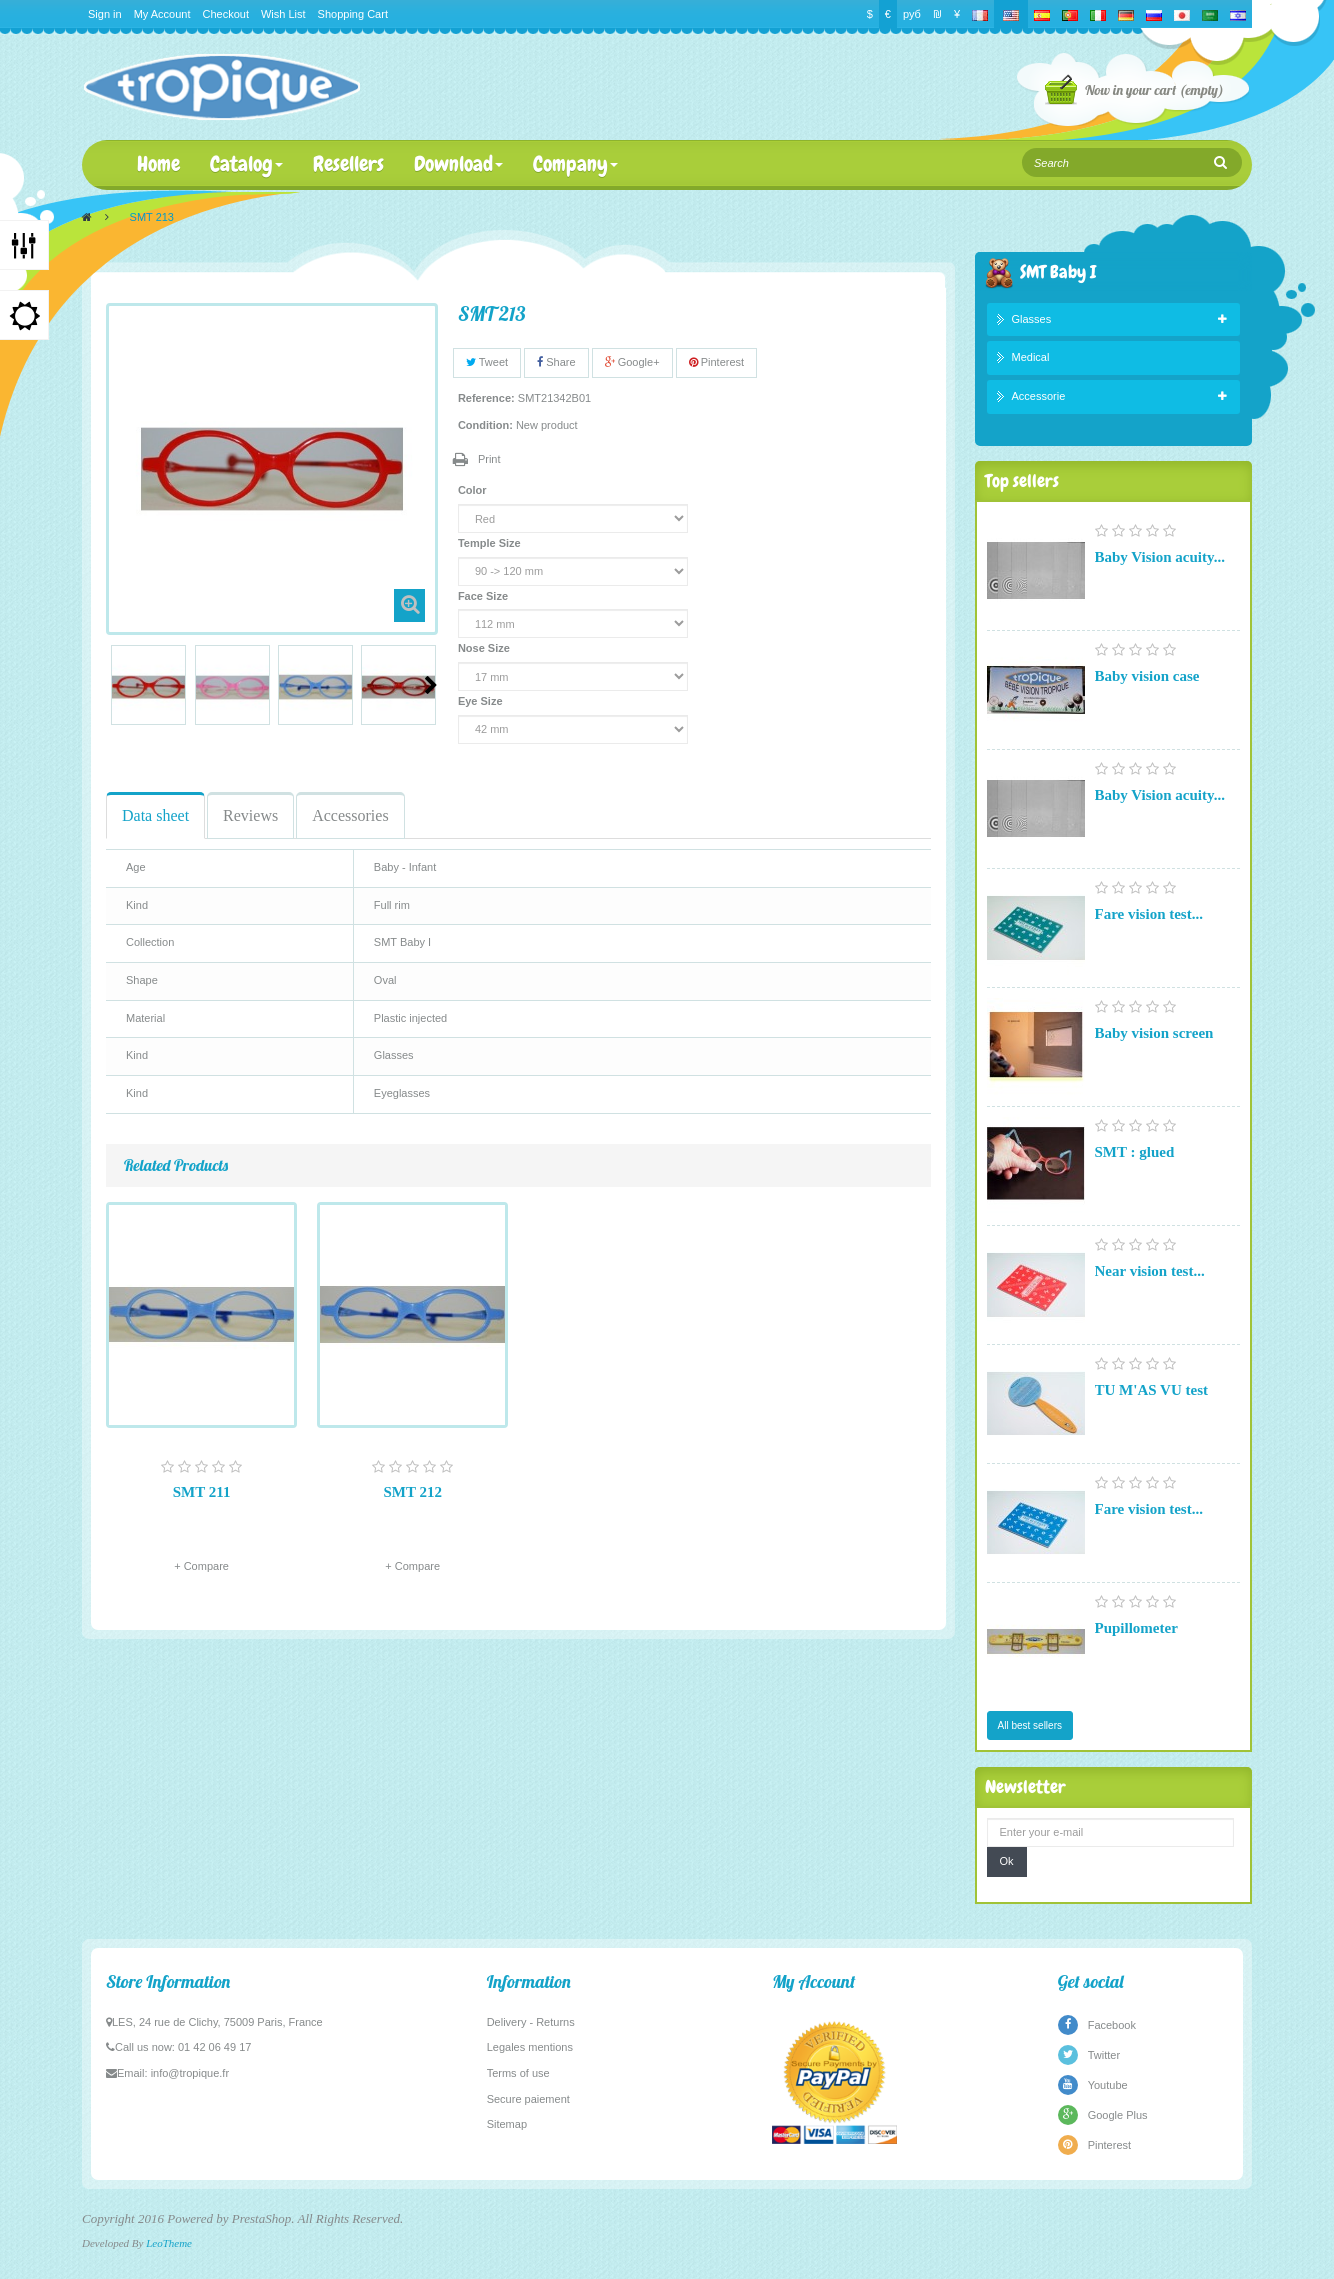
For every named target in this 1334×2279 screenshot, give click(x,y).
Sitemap (507, 2124)
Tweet (487, 362)
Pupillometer (1136, 1628)
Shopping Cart (353, 14)
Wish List (283, 14)
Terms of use (518, 2073)
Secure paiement (528, 2099)
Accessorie (1039, 396)
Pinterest (716, 362)
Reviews (250, 815)
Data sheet (155, 815)
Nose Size (485, 648)
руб (912, 14)
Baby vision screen (1154, 1033)
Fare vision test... (1149, 914)
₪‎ (937, 14)
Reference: (486, 398)
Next (431, 685)
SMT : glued (1135, 1152)
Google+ (632, 362)
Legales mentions (530, 2047)
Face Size (484, 596)
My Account (162, 14)
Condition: (485, 425)
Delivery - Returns (531, 2022)
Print (489, 459)
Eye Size (482, 701)
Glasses (1032, 319)
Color (474, 490)
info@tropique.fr (190, 2073)
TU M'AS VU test (1151, 1390)
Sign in (105, 14)
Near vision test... (1150, 1271)
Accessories (350, 815)
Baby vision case (1147, 676)
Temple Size (491, 543)
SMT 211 (202, 1492)
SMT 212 (412, 1492)
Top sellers (1022, 480)
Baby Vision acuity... (1160, 557)
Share (556, 362)
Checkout (226, 14)
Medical (1031, 357)
